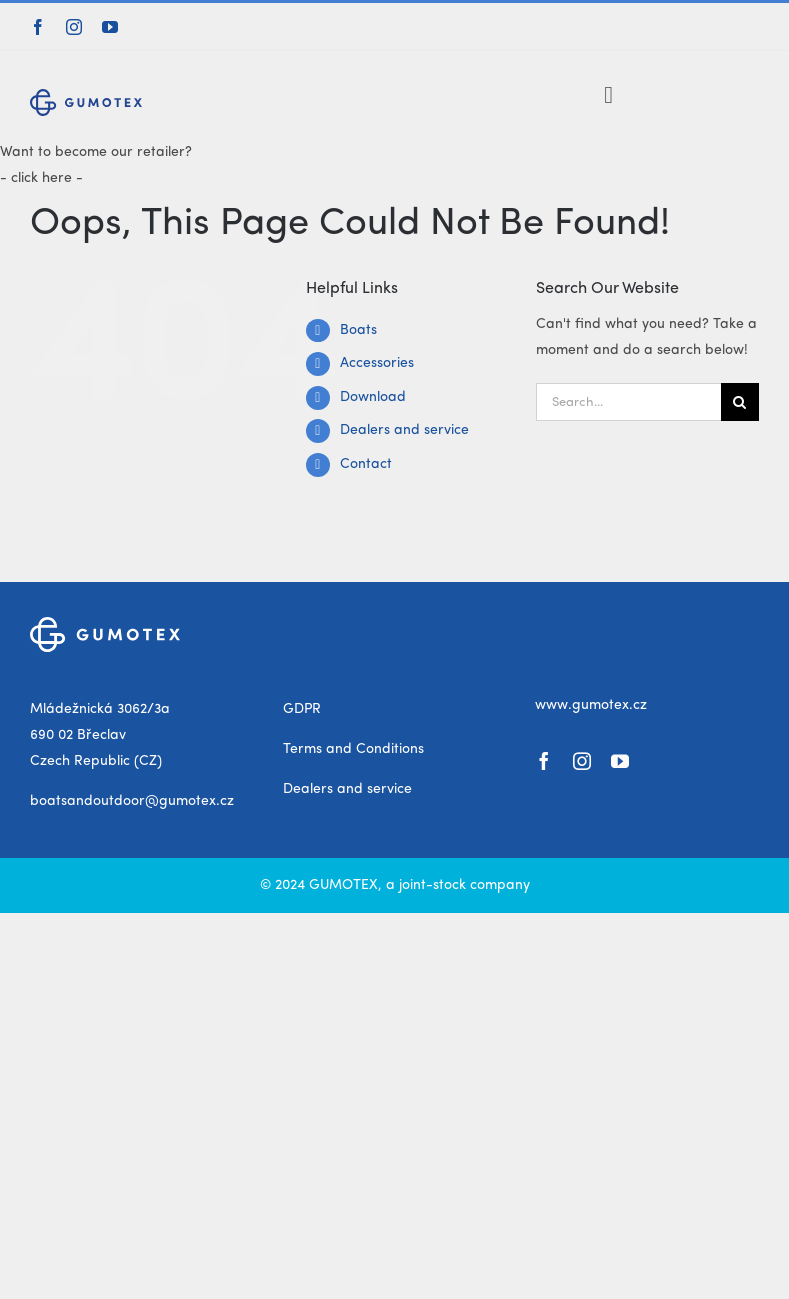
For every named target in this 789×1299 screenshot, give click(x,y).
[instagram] (74, 27)
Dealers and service (404, 430)
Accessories (377, 363)
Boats (358, 330)
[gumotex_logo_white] (105, 624)
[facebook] (38, 27)
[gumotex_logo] (86, 96)
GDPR (302, 709)
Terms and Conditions (353, 749)
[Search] (740, 402)
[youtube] (110, 27)
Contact (366, 464)
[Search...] (628, 402)
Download (373, 397)
